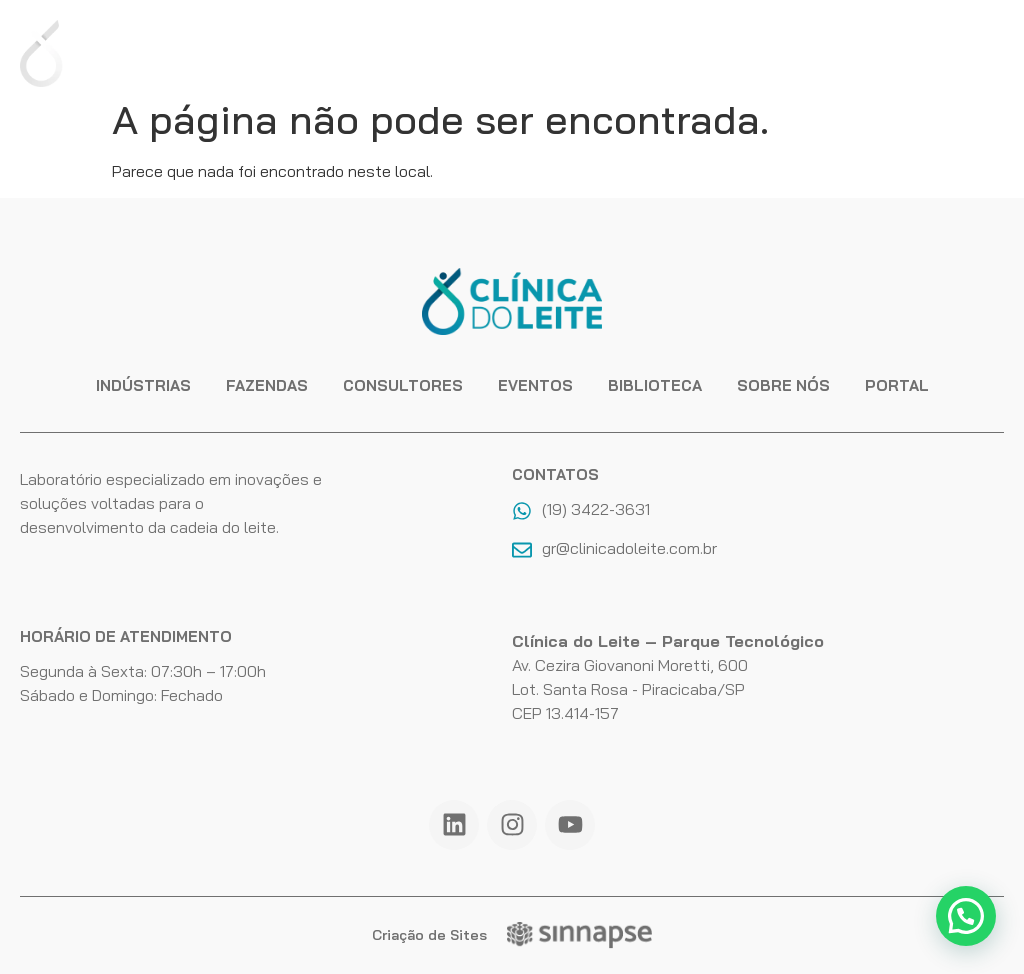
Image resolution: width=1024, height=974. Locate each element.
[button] (966, 916)
